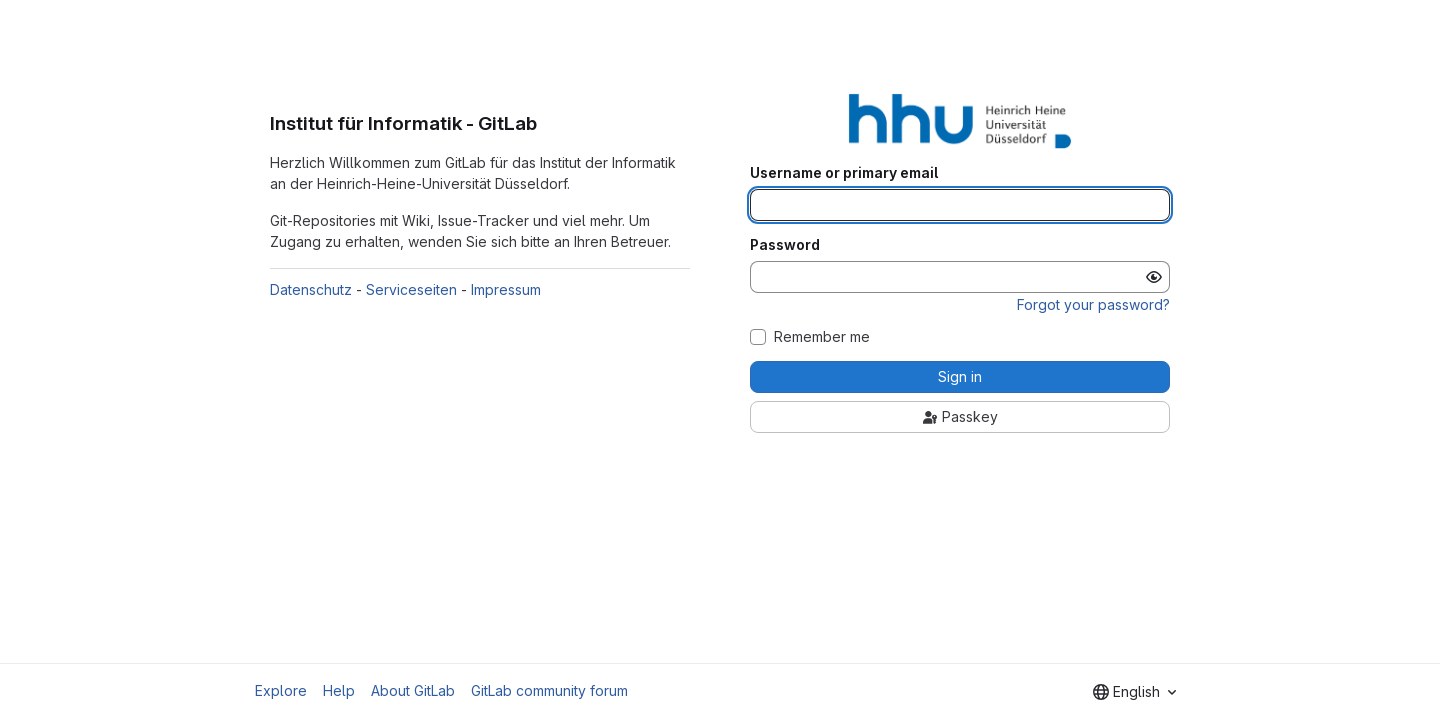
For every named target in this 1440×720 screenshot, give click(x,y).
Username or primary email (844, 173)
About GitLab (413, 690)
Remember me (822, 337)
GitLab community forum (549, 690)
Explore (281, 690)
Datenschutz (311, 289)
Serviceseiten (411, 289)
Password (785, 245)
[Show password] (1154, 277)
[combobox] (1134, 692)
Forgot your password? (1093, 304)
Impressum (506, 289)
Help (339, 690)
